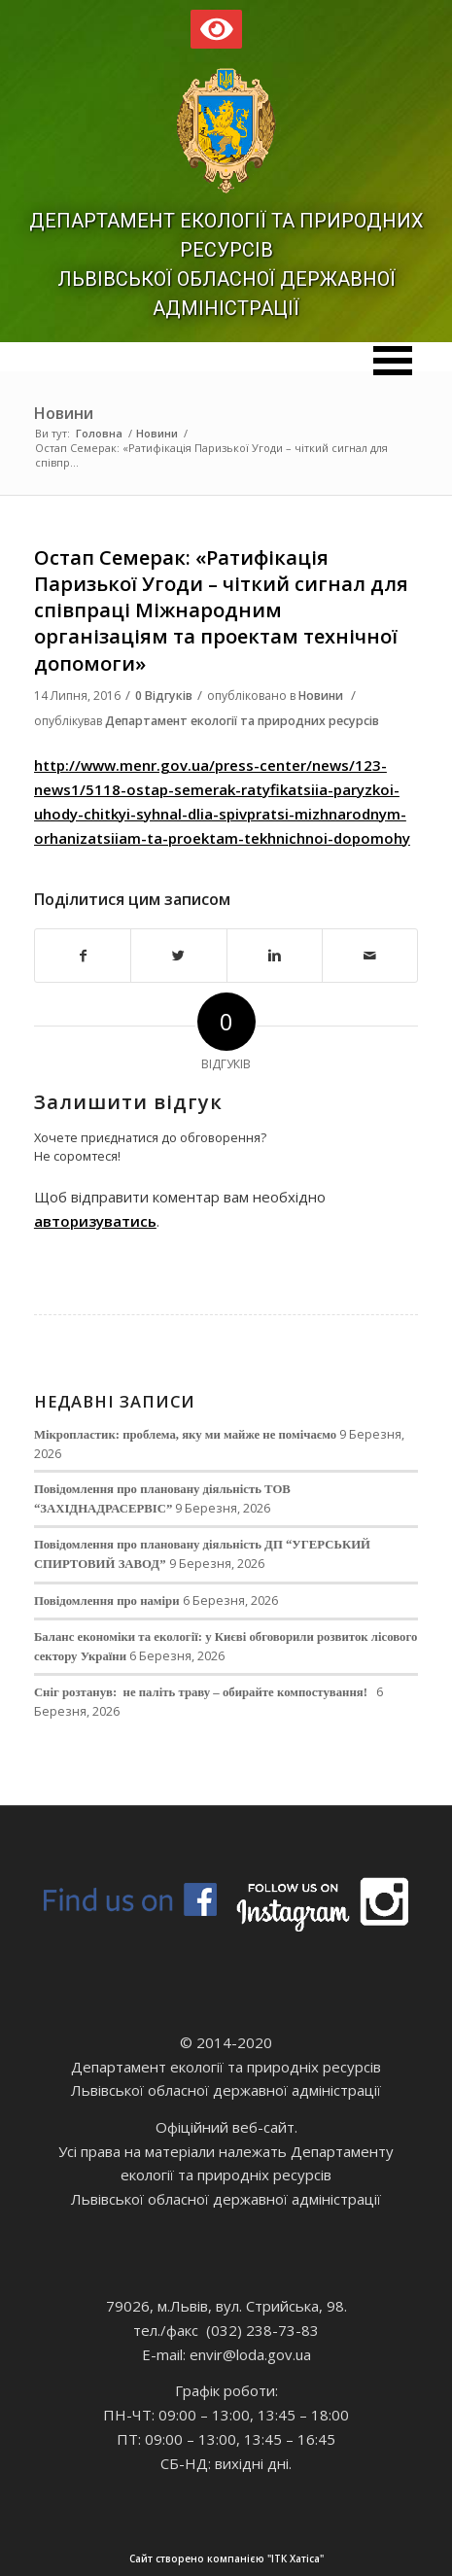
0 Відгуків (163, 695)
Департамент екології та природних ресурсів (242, 721)
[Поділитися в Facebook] (82, 956)
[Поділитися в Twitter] (178, 956)
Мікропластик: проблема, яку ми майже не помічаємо (185, 1435)
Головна (99, 433)
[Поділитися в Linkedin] (274, 956)
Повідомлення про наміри (107, 1601)
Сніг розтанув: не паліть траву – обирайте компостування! (203, 1692)
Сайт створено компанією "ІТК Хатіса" (274, 2559)
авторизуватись (95, 1221)
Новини (63, 413)
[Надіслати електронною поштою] (370, 956)
